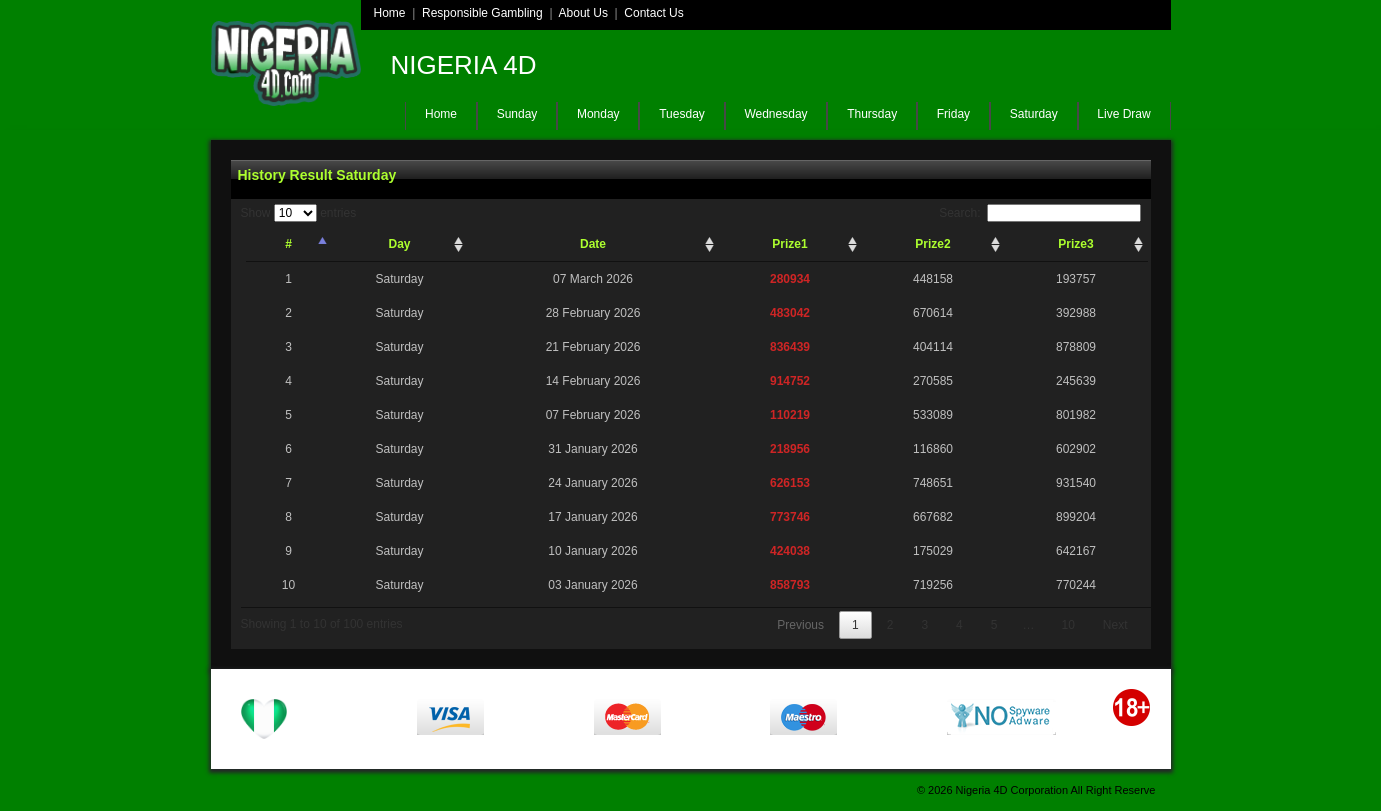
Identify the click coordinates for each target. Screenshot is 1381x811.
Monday (598, 114)
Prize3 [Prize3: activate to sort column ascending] (1075, 244)
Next (1115, 625)
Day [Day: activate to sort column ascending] (399, 244)
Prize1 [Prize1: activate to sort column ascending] (789, 244)
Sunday (517, 114)
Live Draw (1123, 114)
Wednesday (775, 114)
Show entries (299, 213)
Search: (1039, 213)
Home (390, 13)
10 (1067, 625)
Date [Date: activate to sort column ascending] (593, 244)
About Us (583, 13)
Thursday (872, 114)
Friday (953, 114)
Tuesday (682, 114)
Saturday (1034, 114)
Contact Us (653, 13)
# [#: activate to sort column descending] (288, 244)
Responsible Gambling (482, 13)
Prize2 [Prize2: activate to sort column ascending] (932, 244)
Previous (800, 625)
